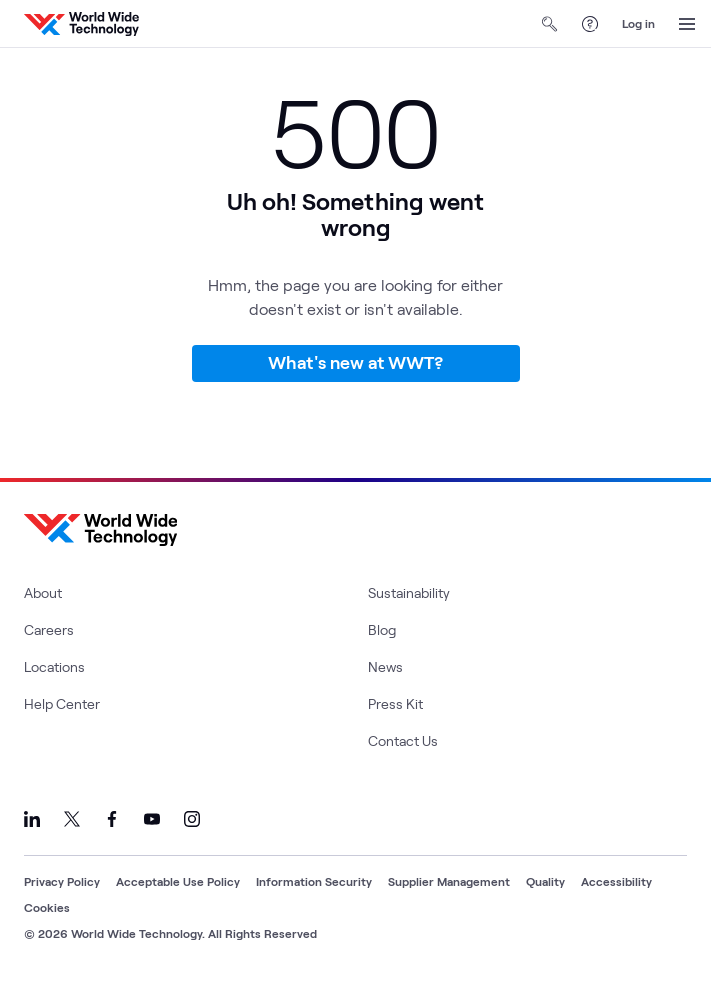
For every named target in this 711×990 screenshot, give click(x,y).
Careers (49, 629)
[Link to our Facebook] (112, 819)
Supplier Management (449, 881)
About (43, 592)
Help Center (62, 703)
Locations (54, 666)
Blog (382, 629)
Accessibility (616, 881)
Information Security (314, 881)
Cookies (47, 907)
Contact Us (403, 740)
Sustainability (409, 592)
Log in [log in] (638, 23)
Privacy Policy (62, 881)
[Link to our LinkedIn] (32, 819)
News (385, 666)
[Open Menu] (687, 24)
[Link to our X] (72, 819)
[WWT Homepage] (81, 24)
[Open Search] (550, 24)
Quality (545, 881)
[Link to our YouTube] (152, 819)
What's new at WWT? (355, 362)
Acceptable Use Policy (178, 881)
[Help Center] (590, 24)
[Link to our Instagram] (192, 819)
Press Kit (395, 703)
